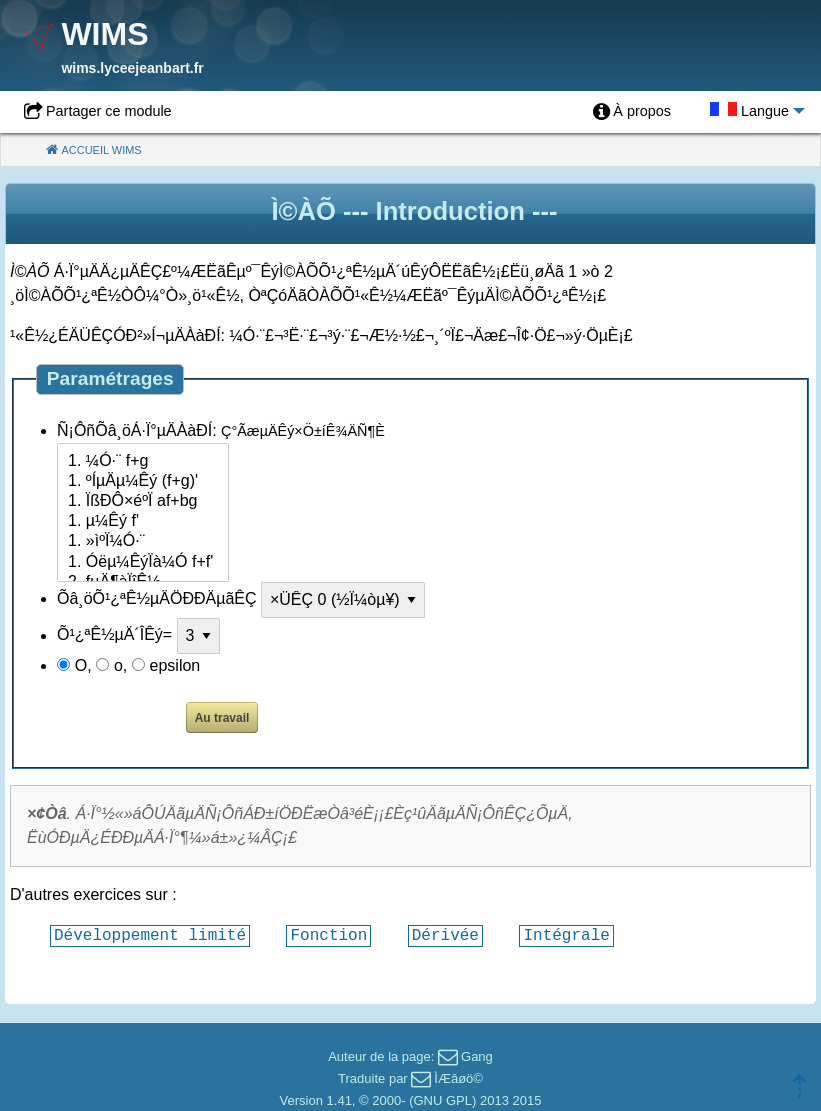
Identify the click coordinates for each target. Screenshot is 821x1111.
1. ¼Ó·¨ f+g (143, 462)
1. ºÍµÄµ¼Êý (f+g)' (143, 482)
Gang (477, 1056)
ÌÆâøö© (458, 1078)
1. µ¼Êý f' (143, 522)
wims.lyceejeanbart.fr (132, 68)
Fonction (328, 935)
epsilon (175, 665)
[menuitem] (632, 112)
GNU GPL (442, 1100)
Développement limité (150, 935)
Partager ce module (109, 111)
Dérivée (445, 935)
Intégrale (566, 935)
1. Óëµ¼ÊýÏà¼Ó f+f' (143, 563)
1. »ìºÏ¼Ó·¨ (143, 542)
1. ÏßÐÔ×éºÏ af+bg (143, 502)
